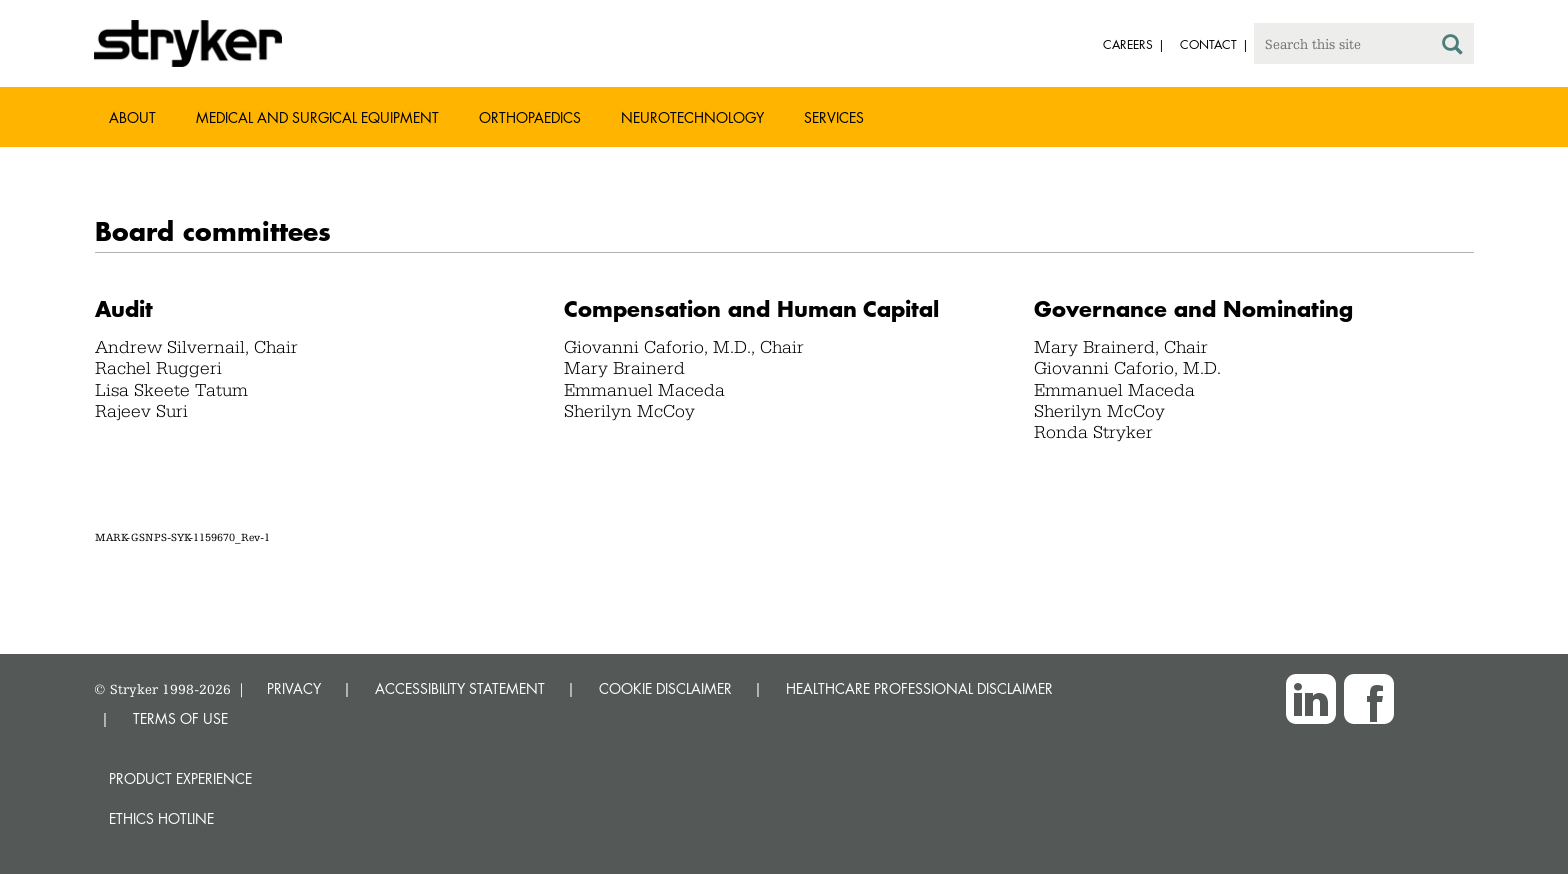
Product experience (180, 778)
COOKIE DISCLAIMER (665, 688)
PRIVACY (294, 688)
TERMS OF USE (180, 718)
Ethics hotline (161, 818)
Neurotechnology (692, 117)
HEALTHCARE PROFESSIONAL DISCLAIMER (919, 688)
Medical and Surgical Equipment (317, 117)
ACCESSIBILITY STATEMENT (460, 688)
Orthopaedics (530, 117)
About (132, 117)
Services (834, 117)
